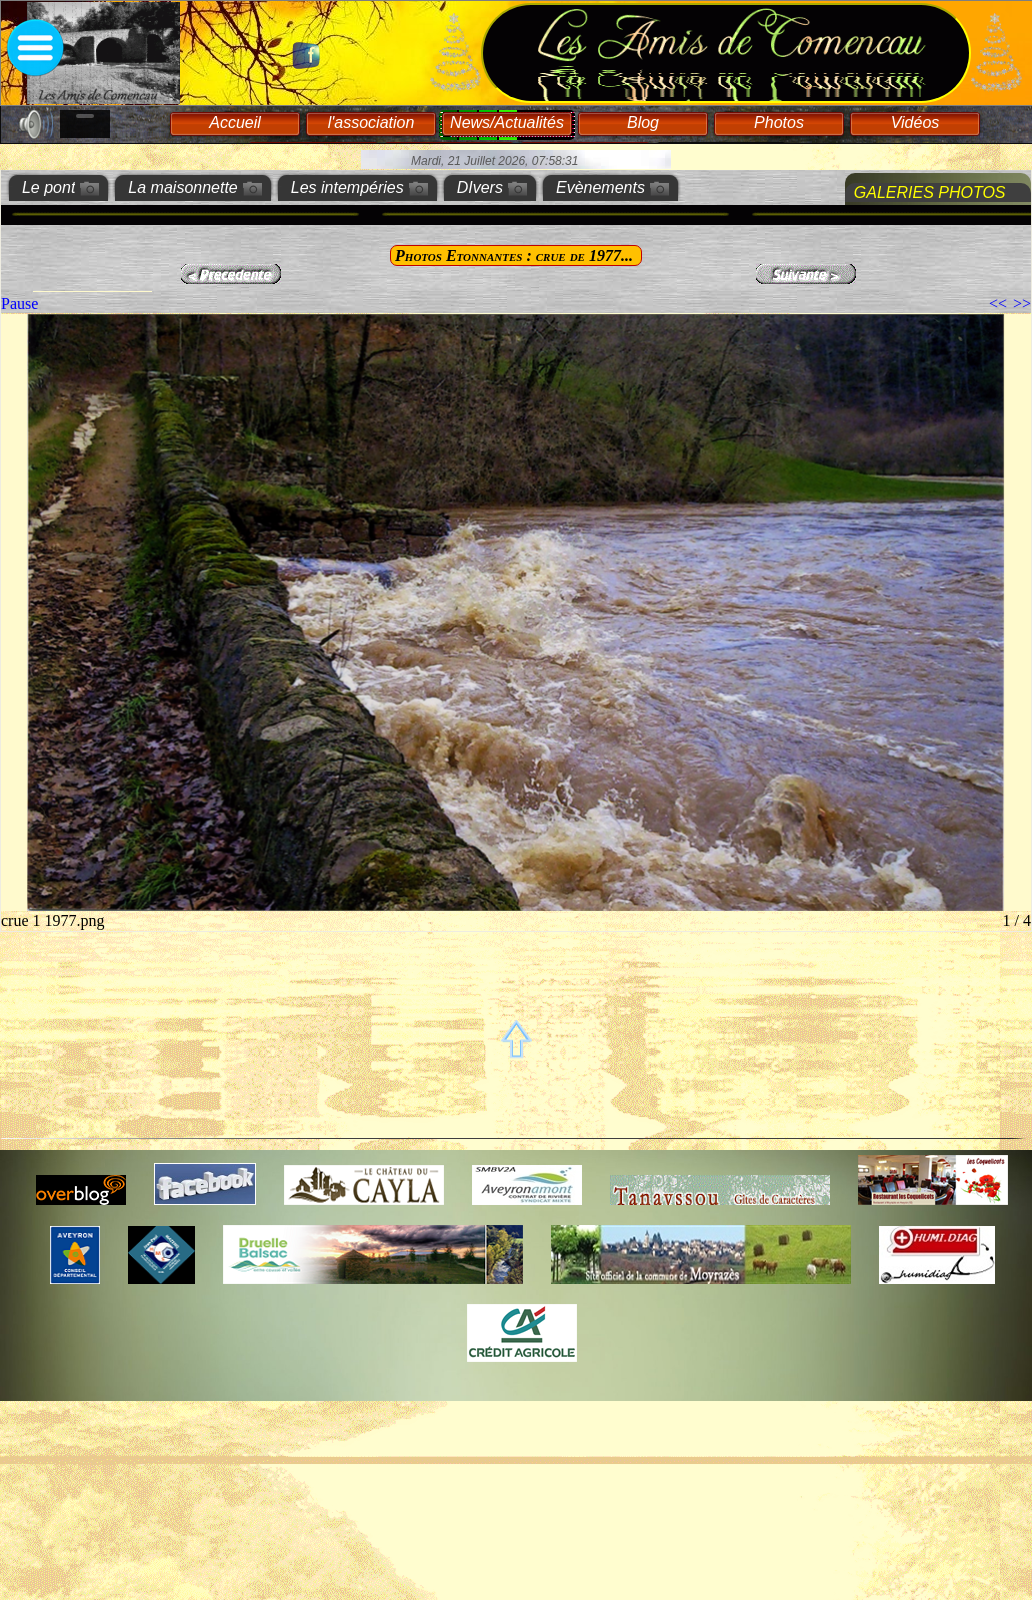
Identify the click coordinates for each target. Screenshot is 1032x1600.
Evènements (600, 187)
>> (1022, 303)
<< (998, 303)
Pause (19, 303)
